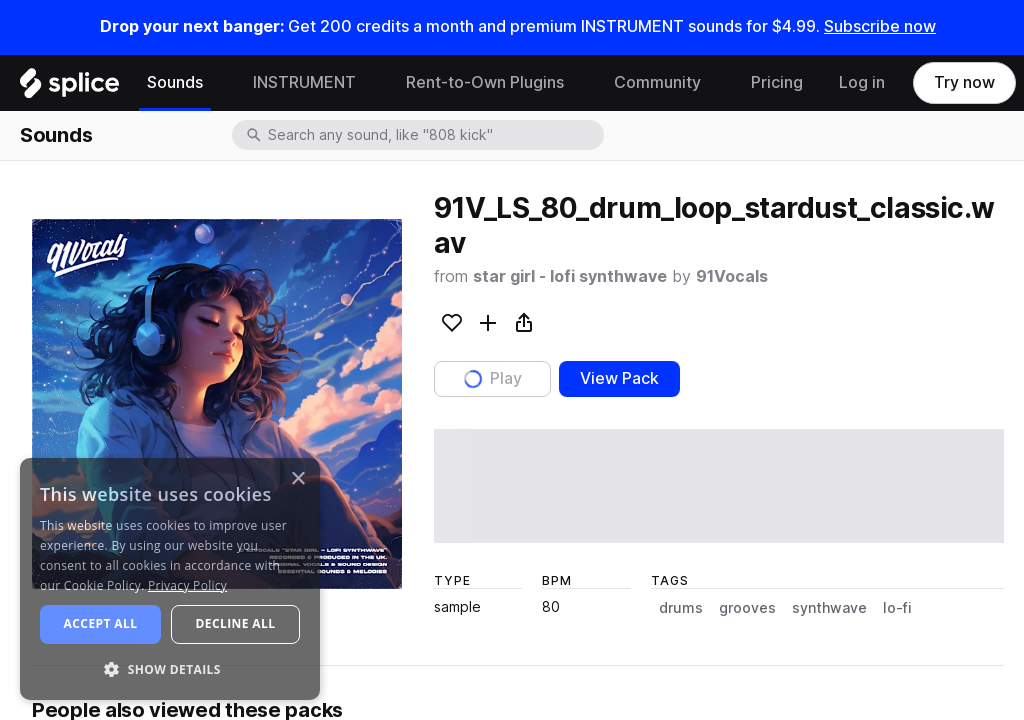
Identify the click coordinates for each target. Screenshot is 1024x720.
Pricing (777, 82)
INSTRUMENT (304, 82)
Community (657, 82)
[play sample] (719, 486)
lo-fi (897, 608)
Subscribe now (880, 26)
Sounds (175, 82)
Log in (862, 82)
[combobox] (434, 135)
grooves (747, 608)
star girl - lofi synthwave (570, 276)
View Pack (619, 378)
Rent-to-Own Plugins (485, 82)
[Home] (69, 88)
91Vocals (732, 276)
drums (681, 608)
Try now (964, 82)
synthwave (829, 608)
